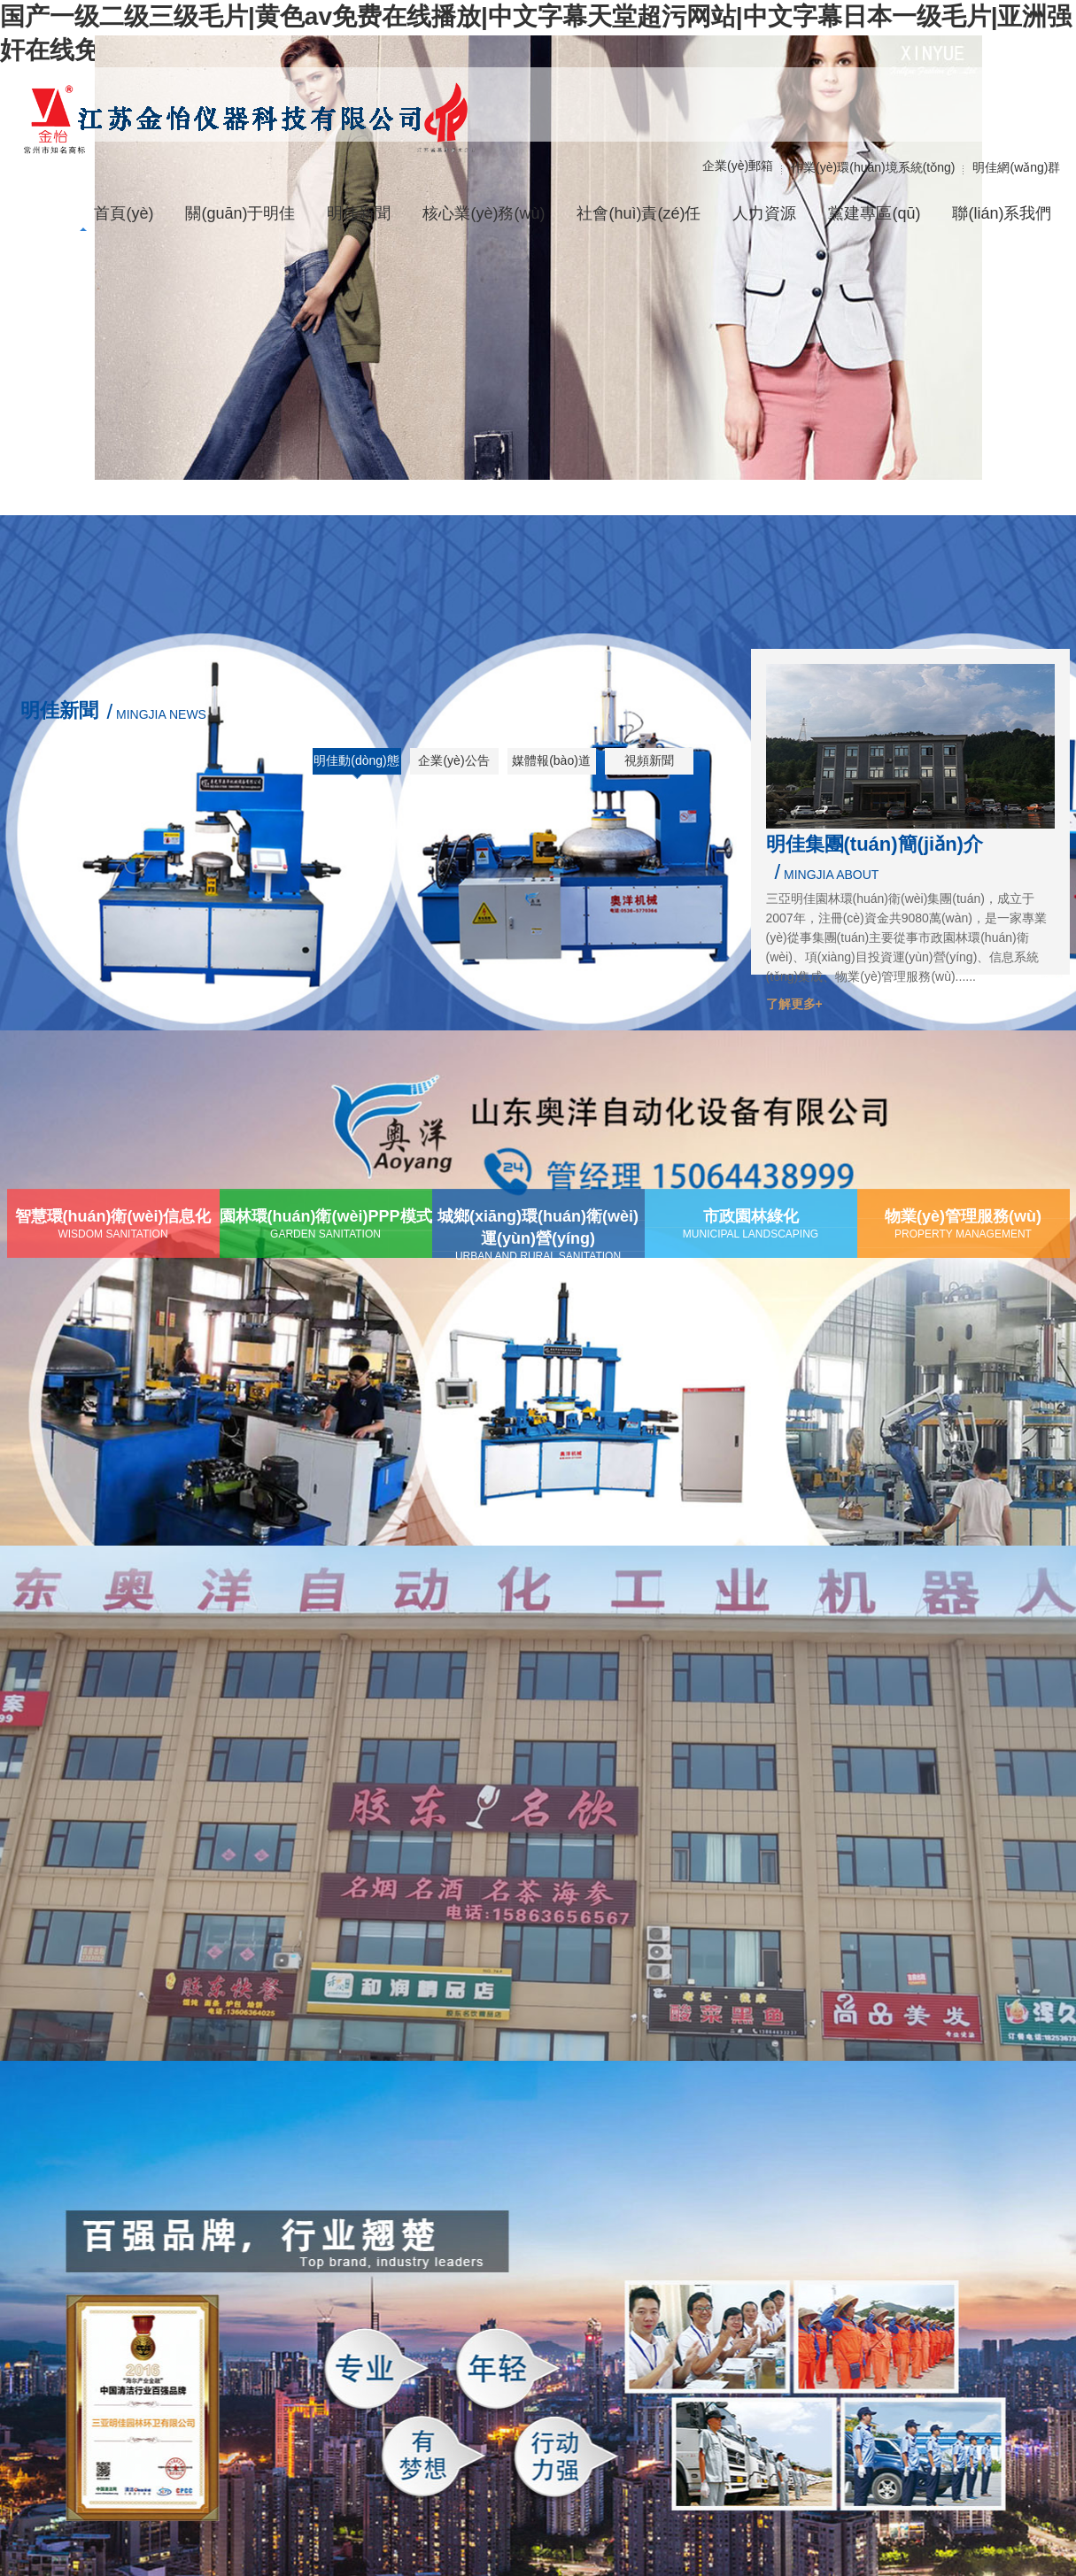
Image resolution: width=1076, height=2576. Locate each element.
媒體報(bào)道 (551, 760)
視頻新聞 (649, 760)
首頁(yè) (123, 213)
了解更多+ (794, 1004)
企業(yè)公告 (453, 760)
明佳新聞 (59, 710)
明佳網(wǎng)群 (1016, 167)
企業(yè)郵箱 (737, 165)
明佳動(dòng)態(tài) (356, 766)
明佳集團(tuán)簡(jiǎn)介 (874, 844)
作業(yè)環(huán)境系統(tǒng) (873, 167)
